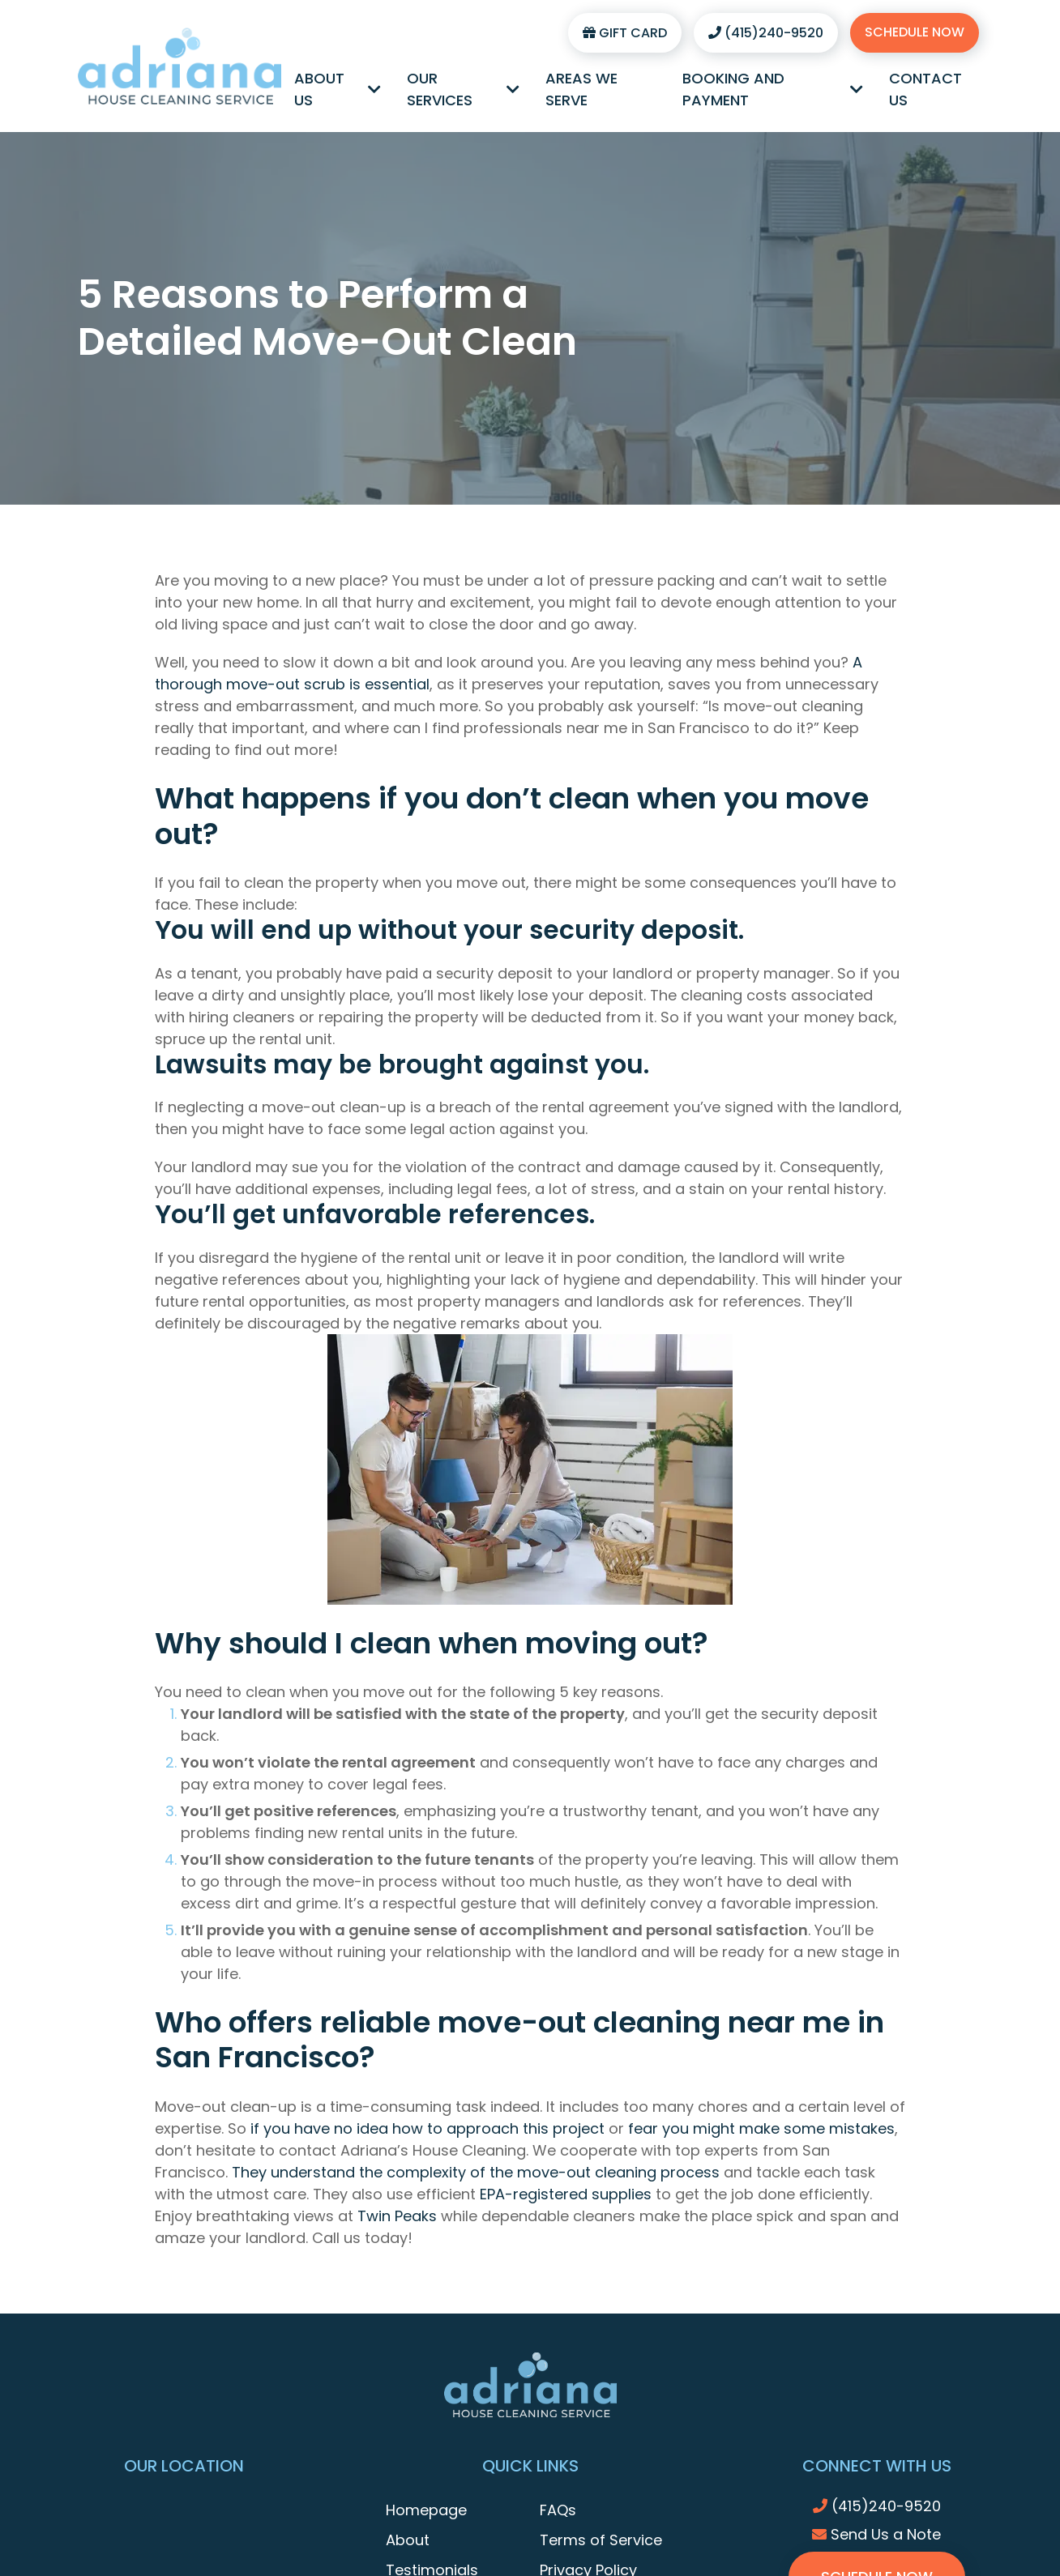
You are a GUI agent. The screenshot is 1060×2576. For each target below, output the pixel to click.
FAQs (558, 2510)
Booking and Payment (773, 89)
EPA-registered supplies (566, 2194)
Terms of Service (601, 2540)
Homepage (426, 2510)
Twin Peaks (397, 2216)
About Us (337, 89)
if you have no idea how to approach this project (427, 2128)
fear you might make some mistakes (761, 2128)
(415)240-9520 (765, 32)
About (408, 2540)
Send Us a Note (876, 2534)
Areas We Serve (581, 89)
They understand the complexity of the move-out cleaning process (476, 2172)
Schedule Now (914, 32)
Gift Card (625, 32)
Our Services (463, 89)
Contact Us (925, 89)
